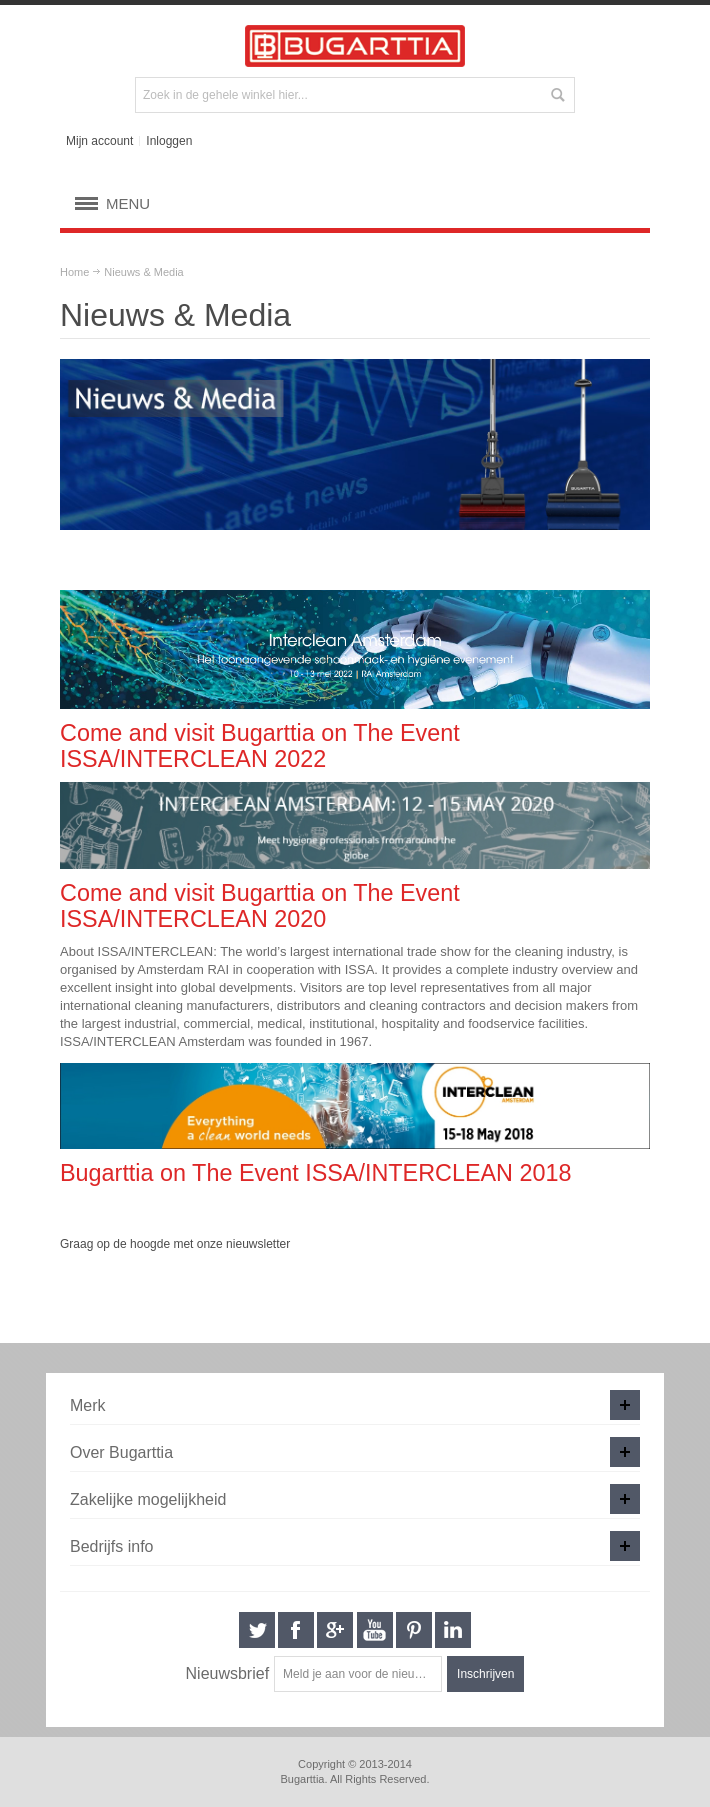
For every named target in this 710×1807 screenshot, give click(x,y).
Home (74, 272)
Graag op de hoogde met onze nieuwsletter (175, 1244)
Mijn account (99, 141)
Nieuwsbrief (228, 1673)
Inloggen (169, 141)
